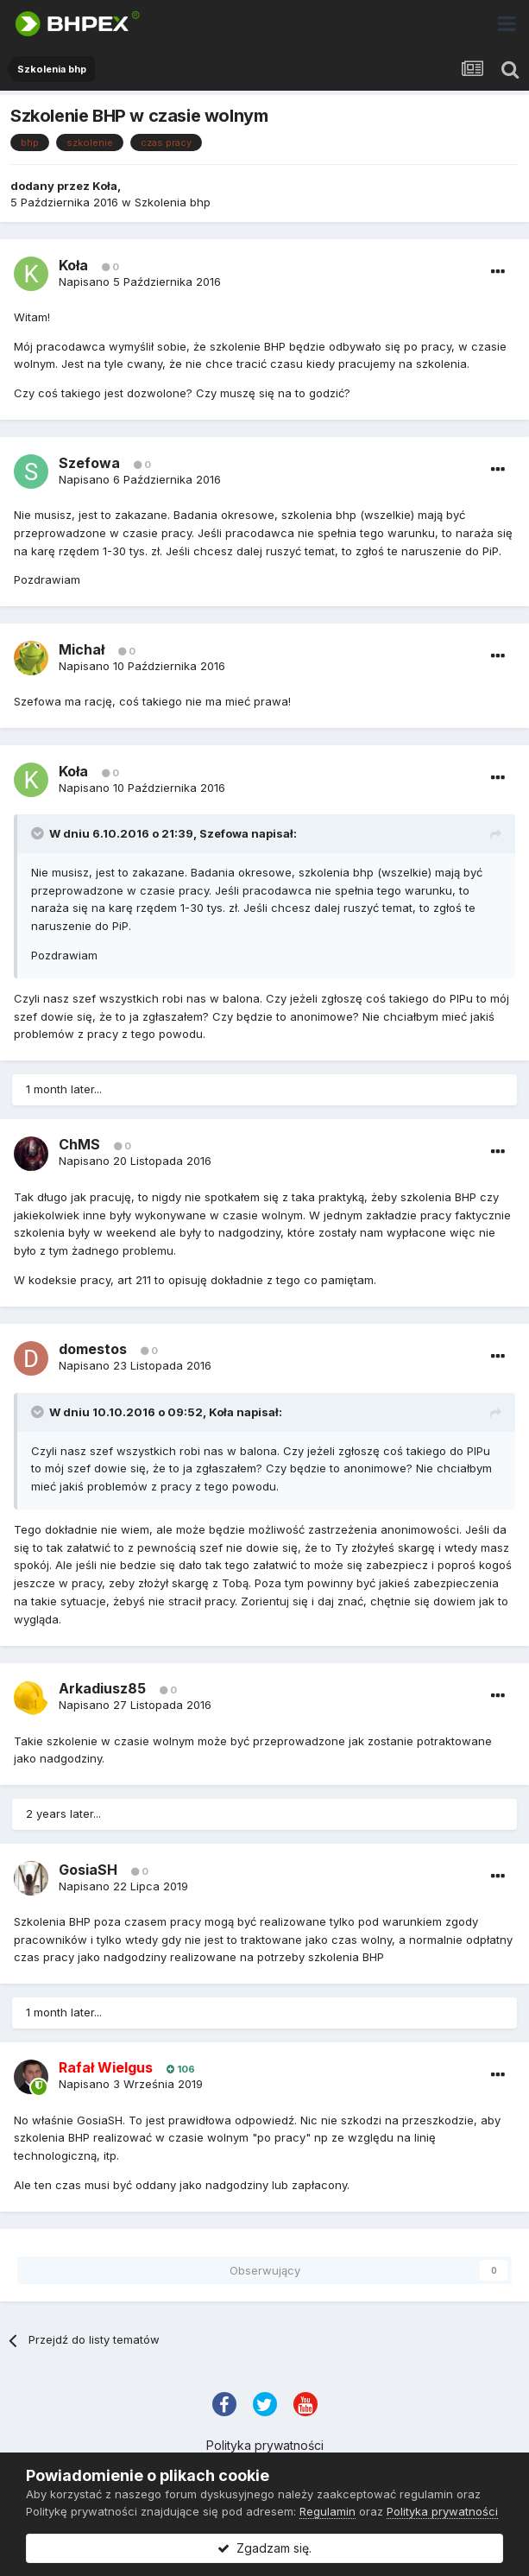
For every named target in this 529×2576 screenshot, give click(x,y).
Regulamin (327, 2511)
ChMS (79, 1144)
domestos (93, 1349)
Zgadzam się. (264, 2548)
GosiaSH (88, 1869)
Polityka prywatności (265, 2445)
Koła (104, 186)
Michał (81, 649)
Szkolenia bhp (173, 202)
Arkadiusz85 (102, 1688)
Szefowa (89, 463)
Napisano (140, 281)
